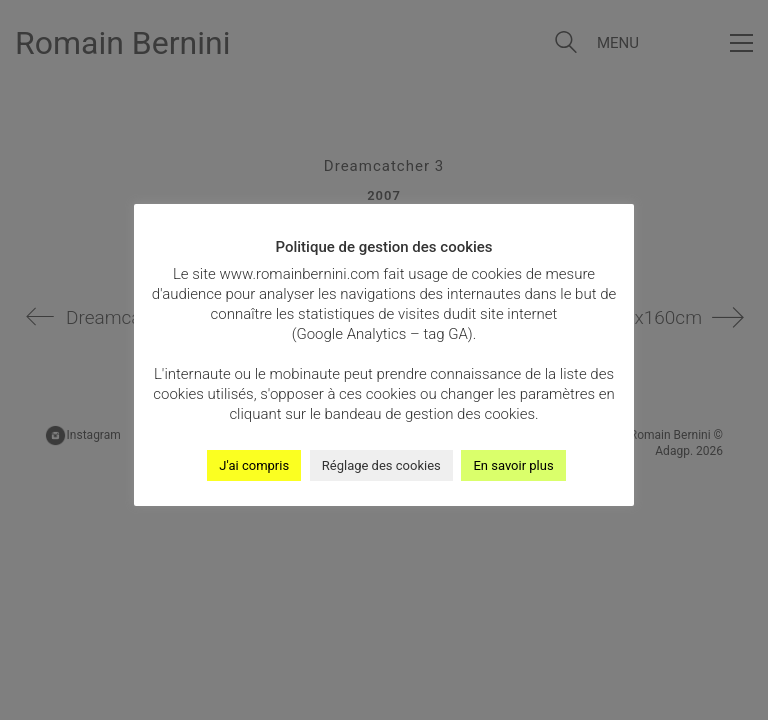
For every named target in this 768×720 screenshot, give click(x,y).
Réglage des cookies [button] (381, 465)
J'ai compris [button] (254, 465)
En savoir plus (513, 465)
